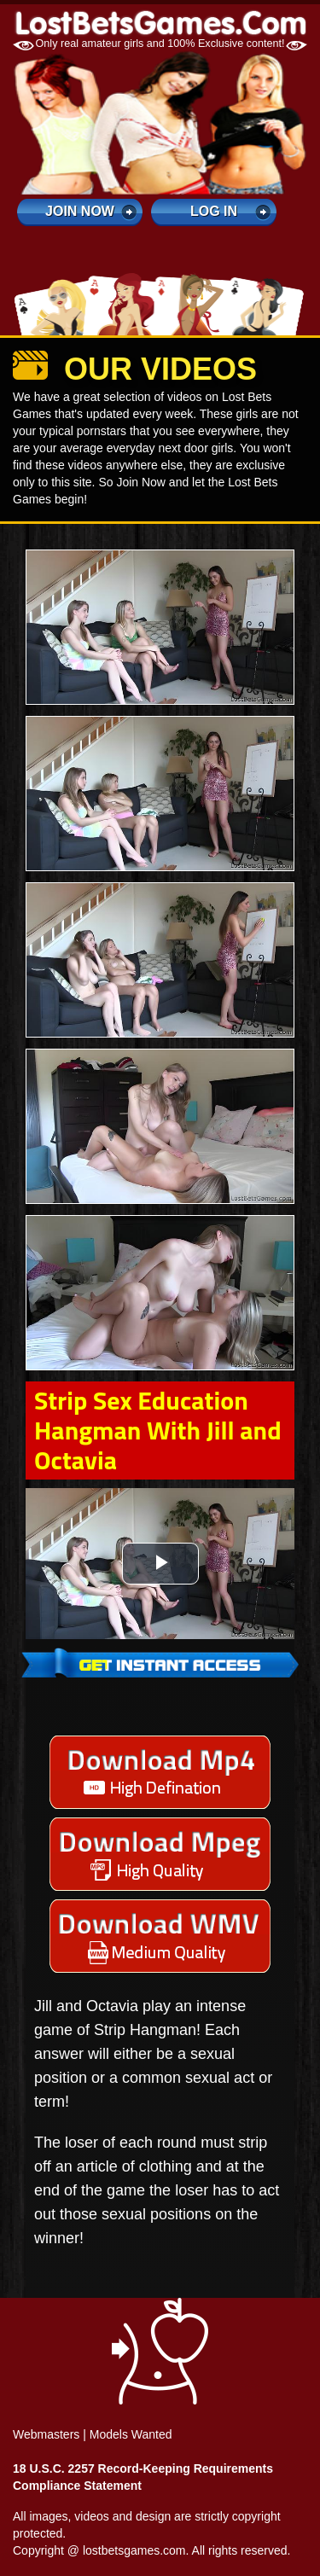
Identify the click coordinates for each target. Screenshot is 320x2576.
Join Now (79, 211)
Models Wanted (131, 2434)
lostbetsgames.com (134, 2550)
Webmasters (46, 2434)
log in (213, 211)
